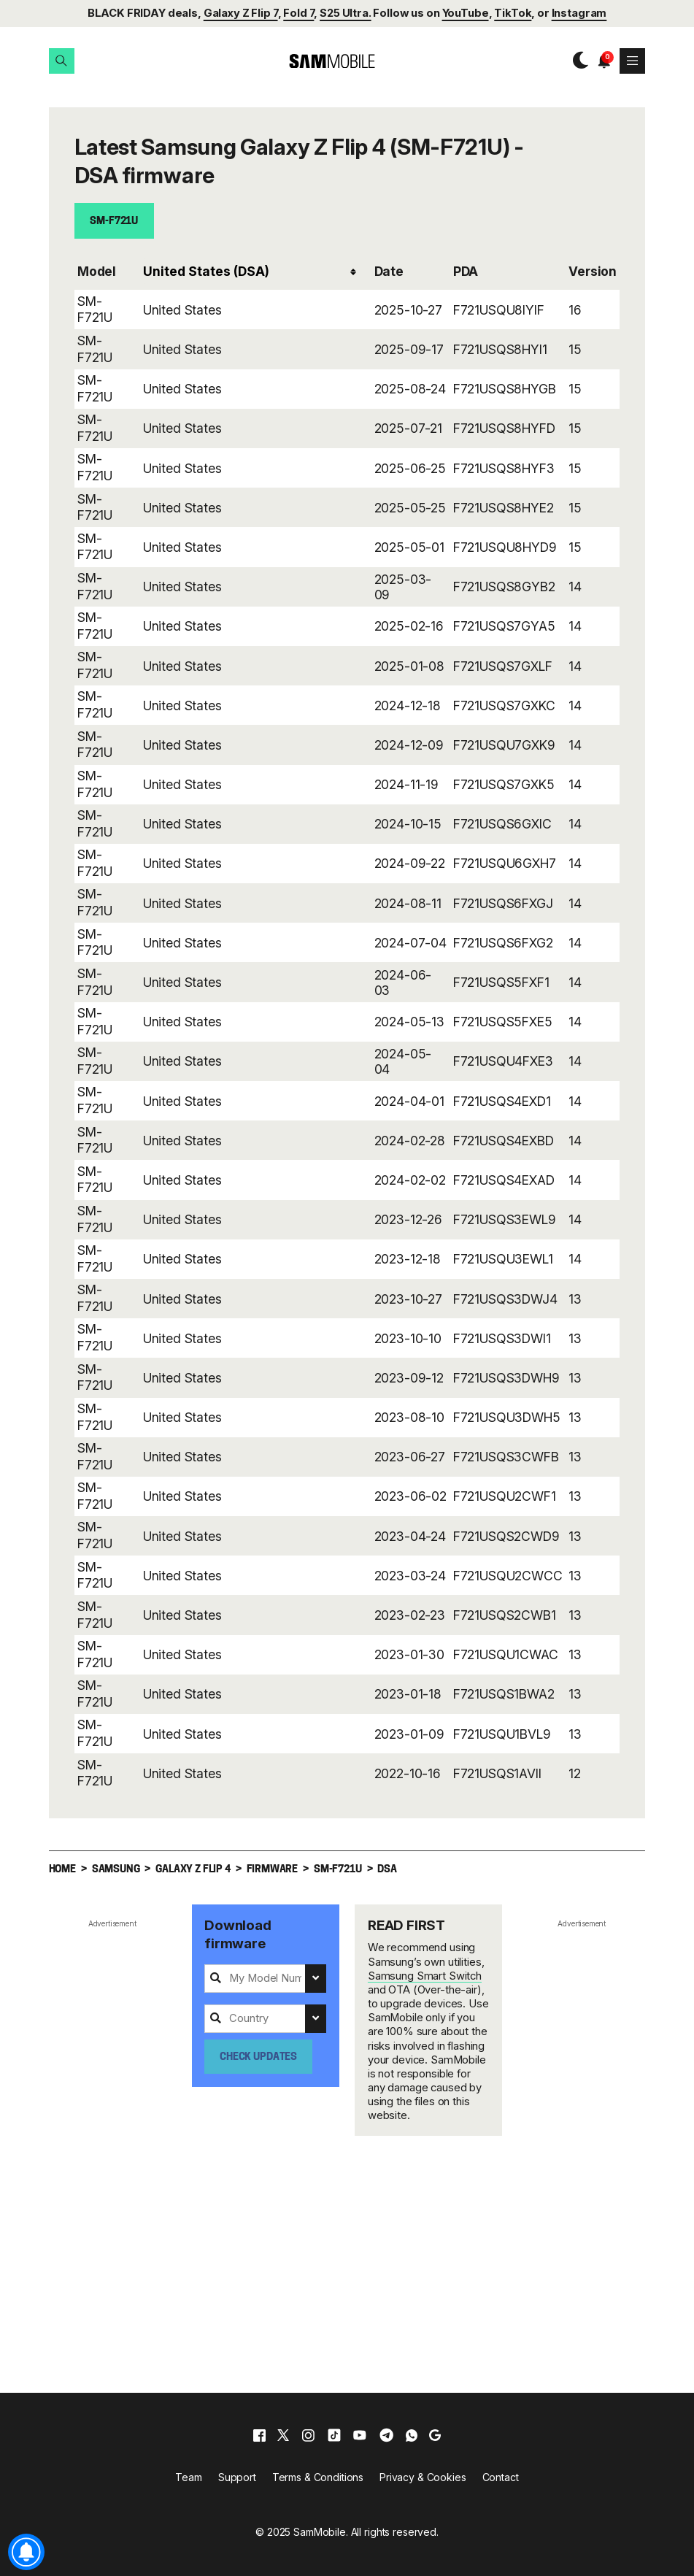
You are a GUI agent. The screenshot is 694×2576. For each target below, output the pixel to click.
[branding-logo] (319, 61)
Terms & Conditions (317, 2477)
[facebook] (259, 2435)
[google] (435, 2435)
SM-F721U (114, 221)
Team (188, 2477)
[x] (283, 2435)
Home (62, 1869)
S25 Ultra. (345, 13)
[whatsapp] (411, 2435)
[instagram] (308, 2435)
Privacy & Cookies (422, 2477)
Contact (500, 2477)
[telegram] (386, 2435)
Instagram (579, 13)
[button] (61, 61)
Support (237, 2477)
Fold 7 (298, 13)
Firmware (272, 1869)
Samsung (116, 1869)
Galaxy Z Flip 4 (192, 1869)
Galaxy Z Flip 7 (241, 13)
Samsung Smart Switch (425, 1976)
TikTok (512, 13)
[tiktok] (334, 2435)
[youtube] (359, 2435)
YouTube (465, 13)
